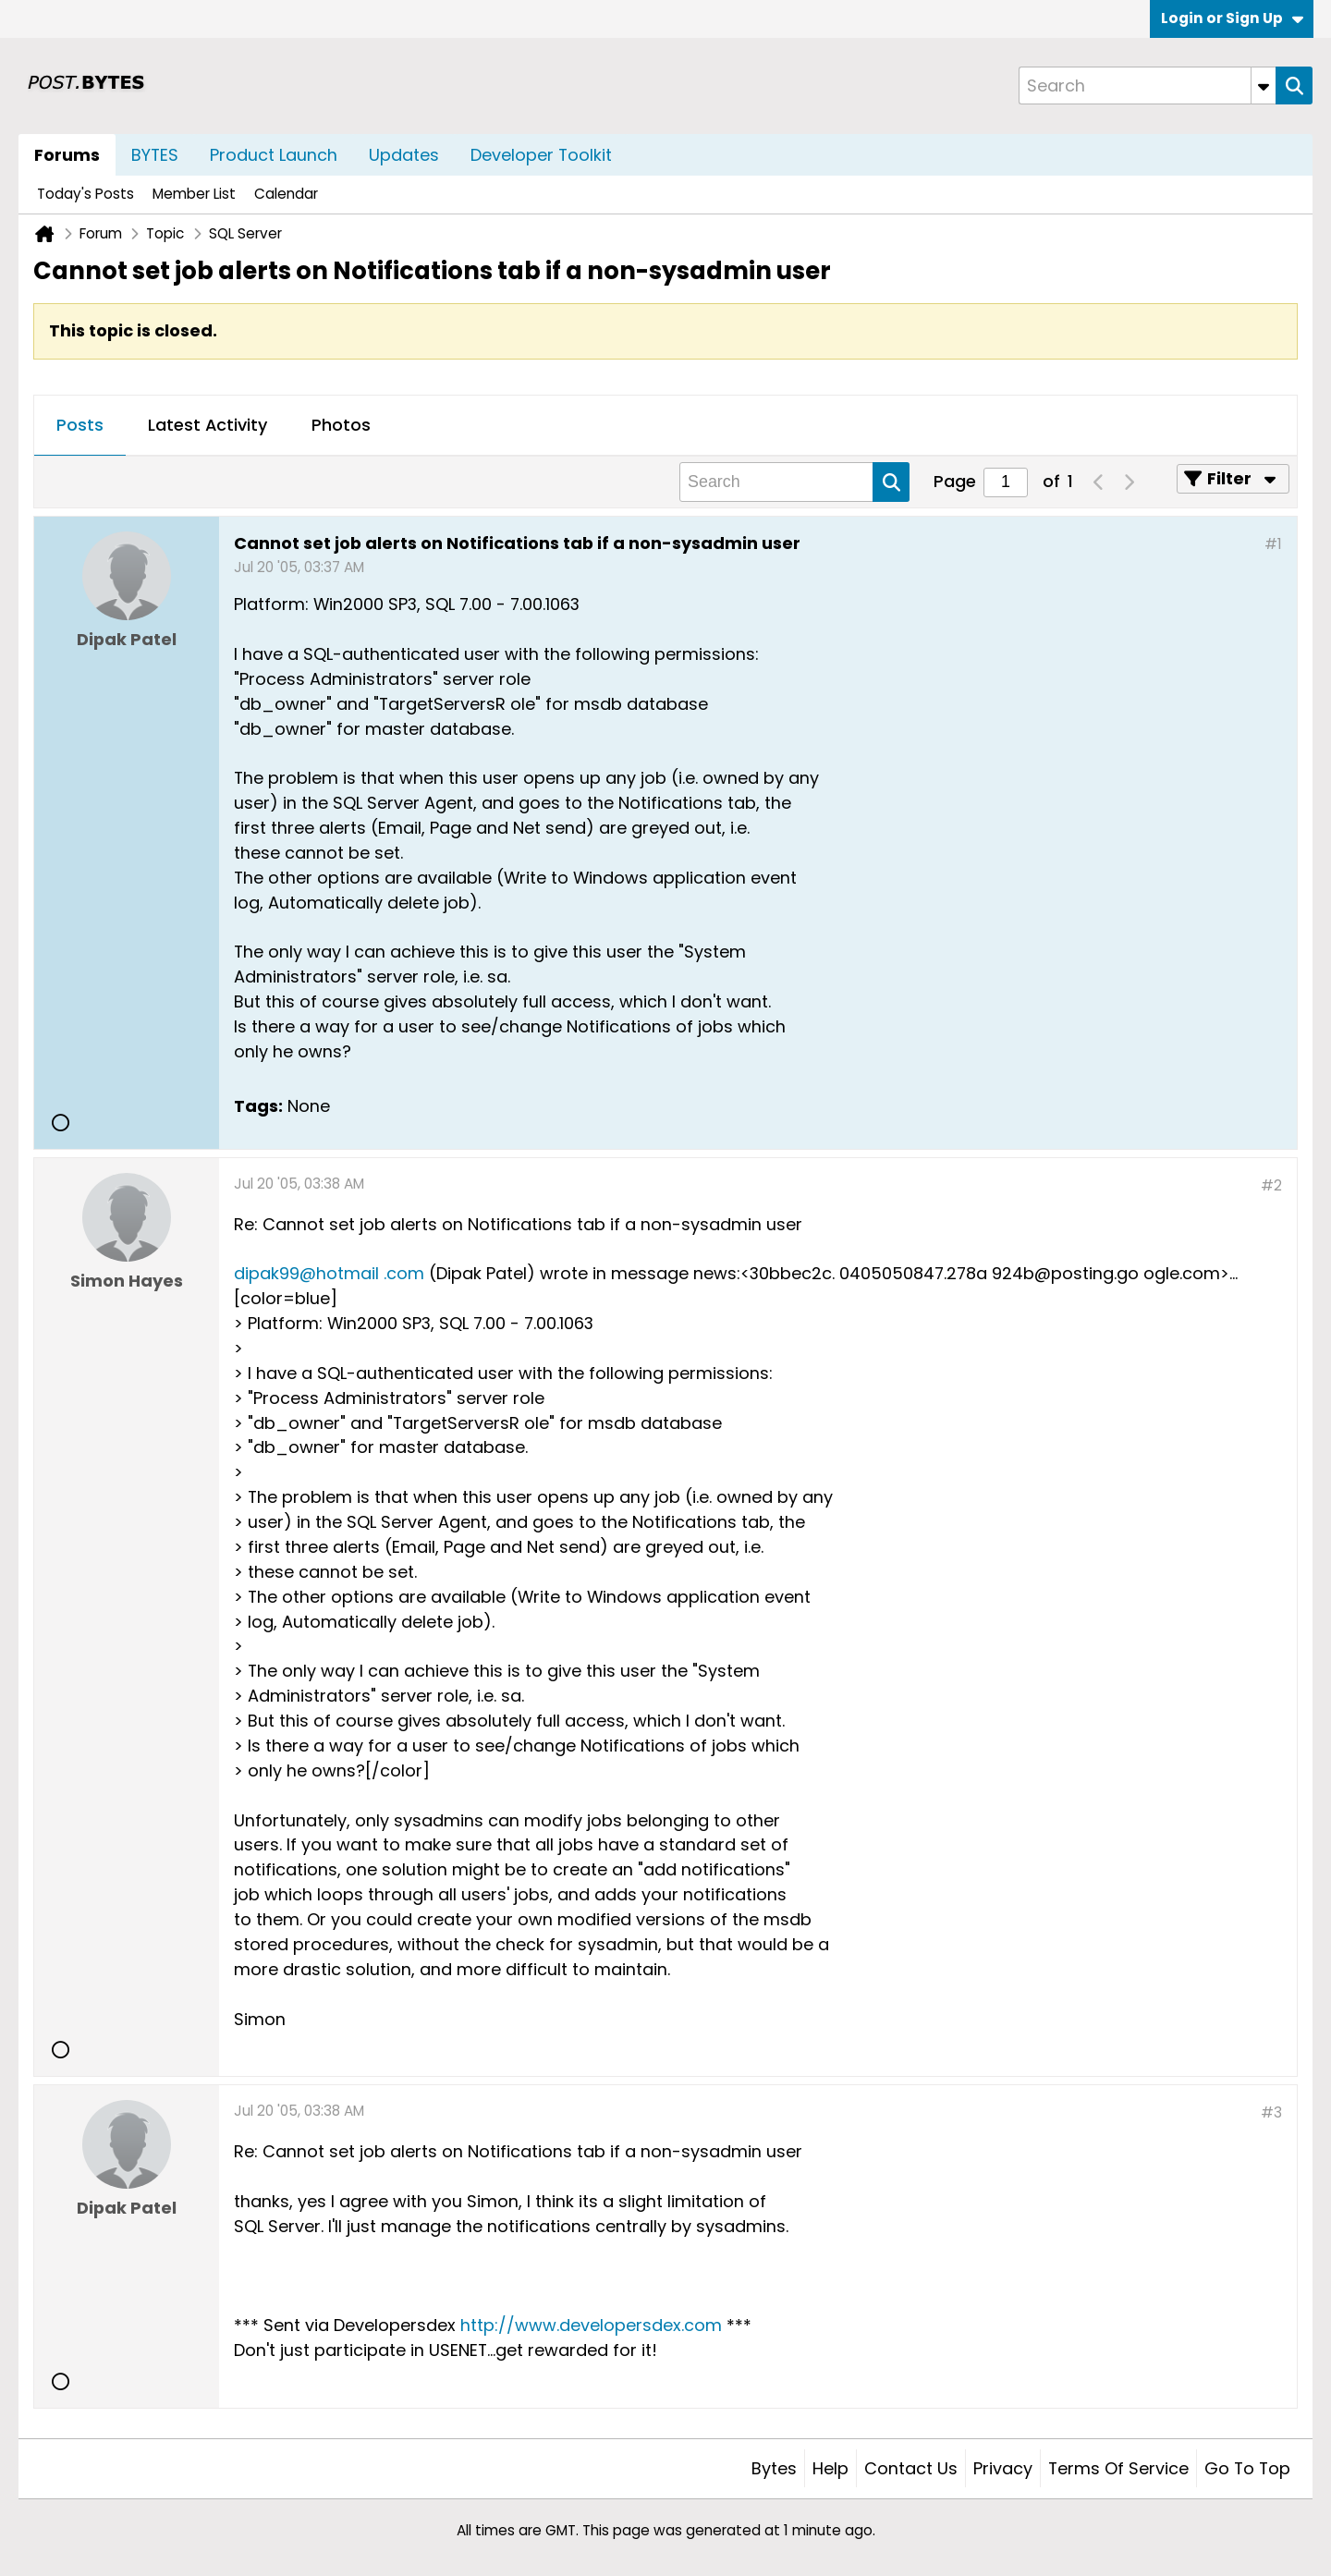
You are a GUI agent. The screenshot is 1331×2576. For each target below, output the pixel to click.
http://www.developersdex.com (591, 2325)
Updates (404, 154)
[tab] (80, 426)
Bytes (774, 2468)
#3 (1271, 2112)
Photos (341, 424)
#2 (1271, 1185)
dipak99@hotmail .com (329, 1273)
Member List (194, 193)
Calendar (286, 193)
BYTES (154, 154)
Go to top (1247, 2468)
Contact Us (911, 2468)
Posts (80, 424)
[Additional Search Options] (1263, 85)
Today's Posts (85, 193)
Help (830, 2468)
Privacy (1002, 2468)
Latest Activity (207, 424)
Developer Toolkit (541, 154)
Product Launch (273, 154)
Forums (67, 154)
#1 (1273, 544)
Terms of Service (1118, 2468)
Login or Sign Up (1232, 18)
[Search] (1147, 85)
